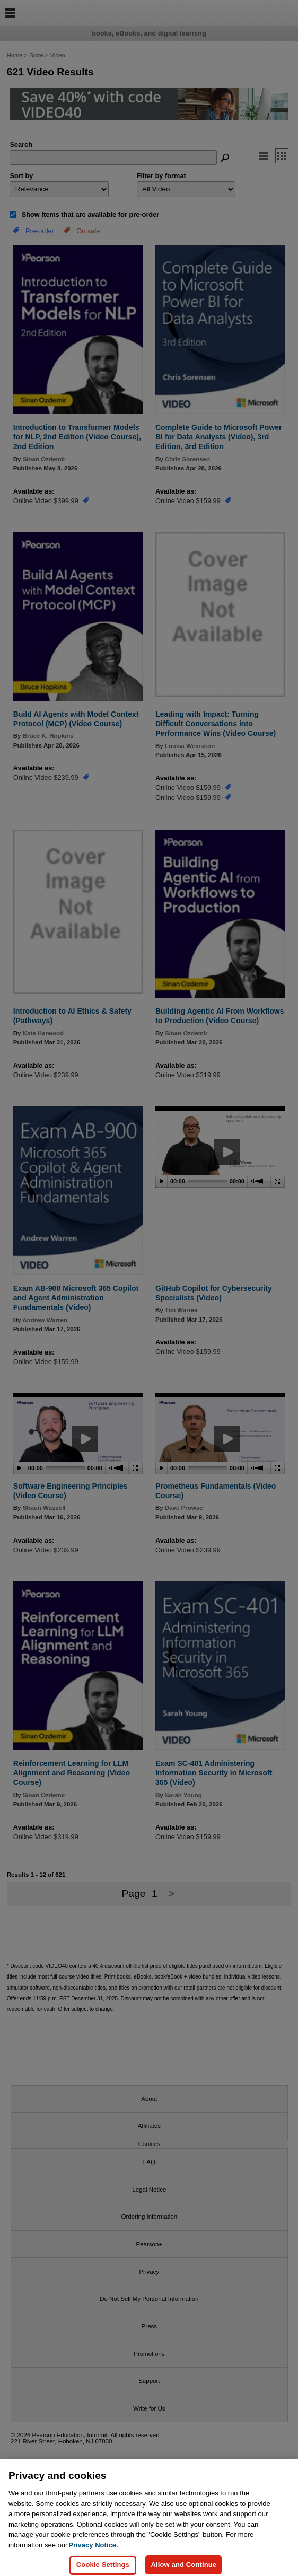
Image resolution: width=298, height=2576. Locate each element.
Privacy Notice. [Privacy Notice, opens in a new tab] (93, 2554)
